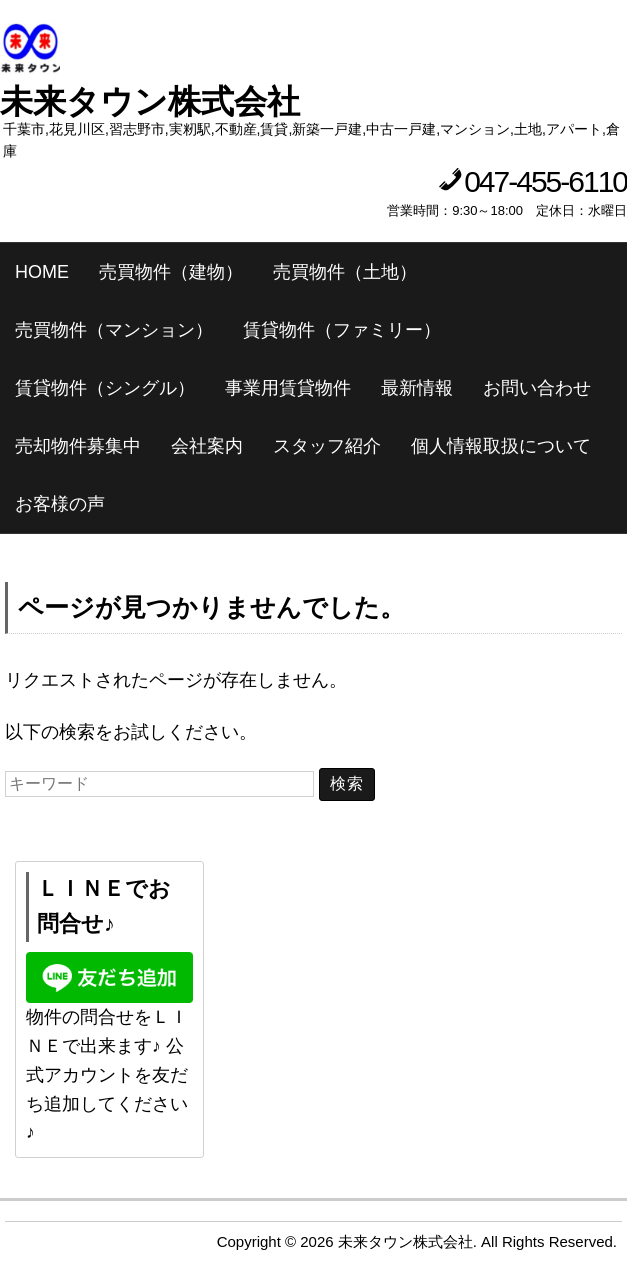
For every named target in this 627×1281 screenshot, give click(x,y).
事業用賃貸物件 (288, 388)
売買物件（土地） (345, 272)
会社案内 (207, 446)
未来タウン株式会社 (150, 101)
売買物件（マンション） (114, 330)
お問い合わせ (537, 388)
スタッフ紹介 (327, 446)
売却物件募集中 (78, 446)
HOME (42, 272)
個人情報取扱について (501, 446)
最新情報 (417, 388)
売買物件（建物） (171, 272)
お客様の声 (60, 504)
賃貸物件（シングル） (105, 388)
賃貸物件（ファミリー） (342, 330)
